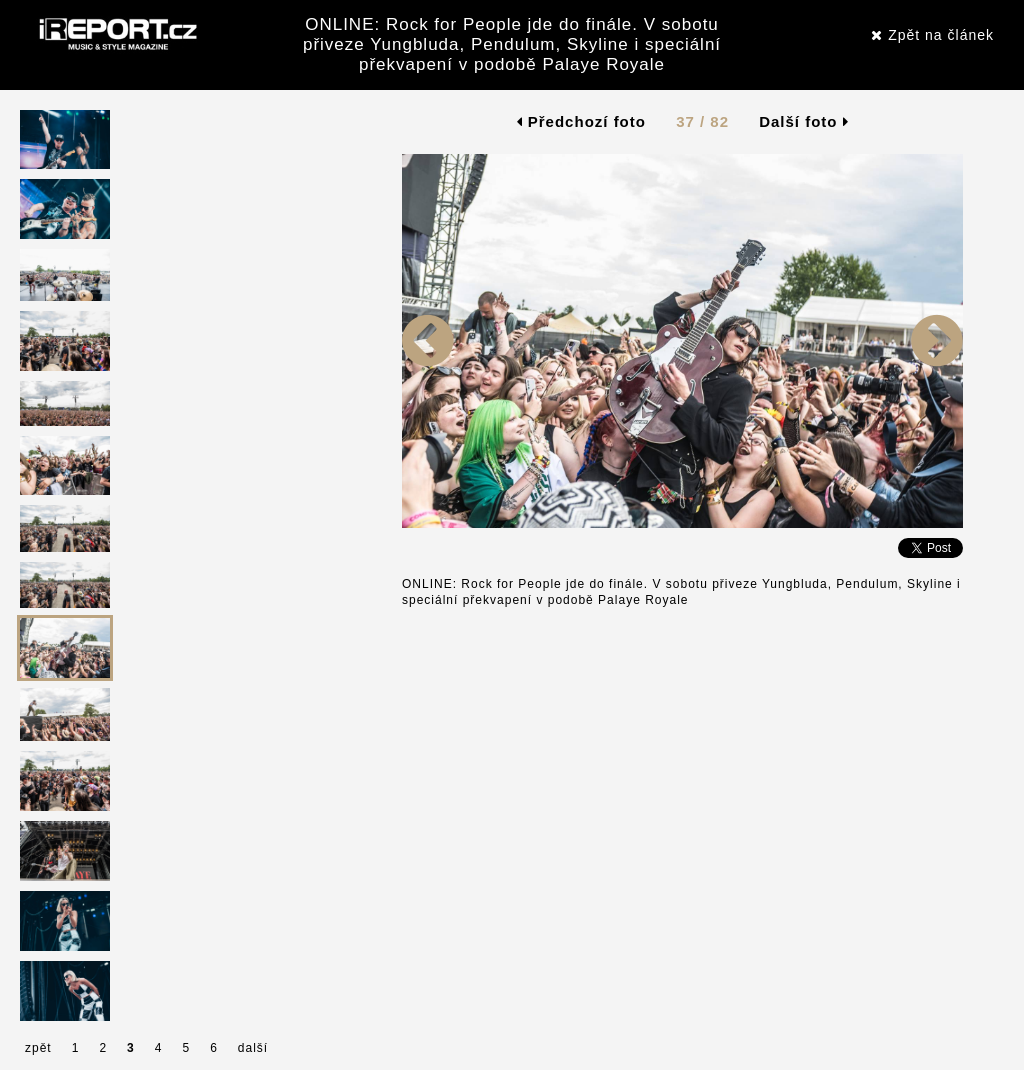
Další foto (804, 121)
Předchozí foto (581, 121)
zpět (38, 1048)
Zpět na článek (932, 35)
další (253, 1048)
